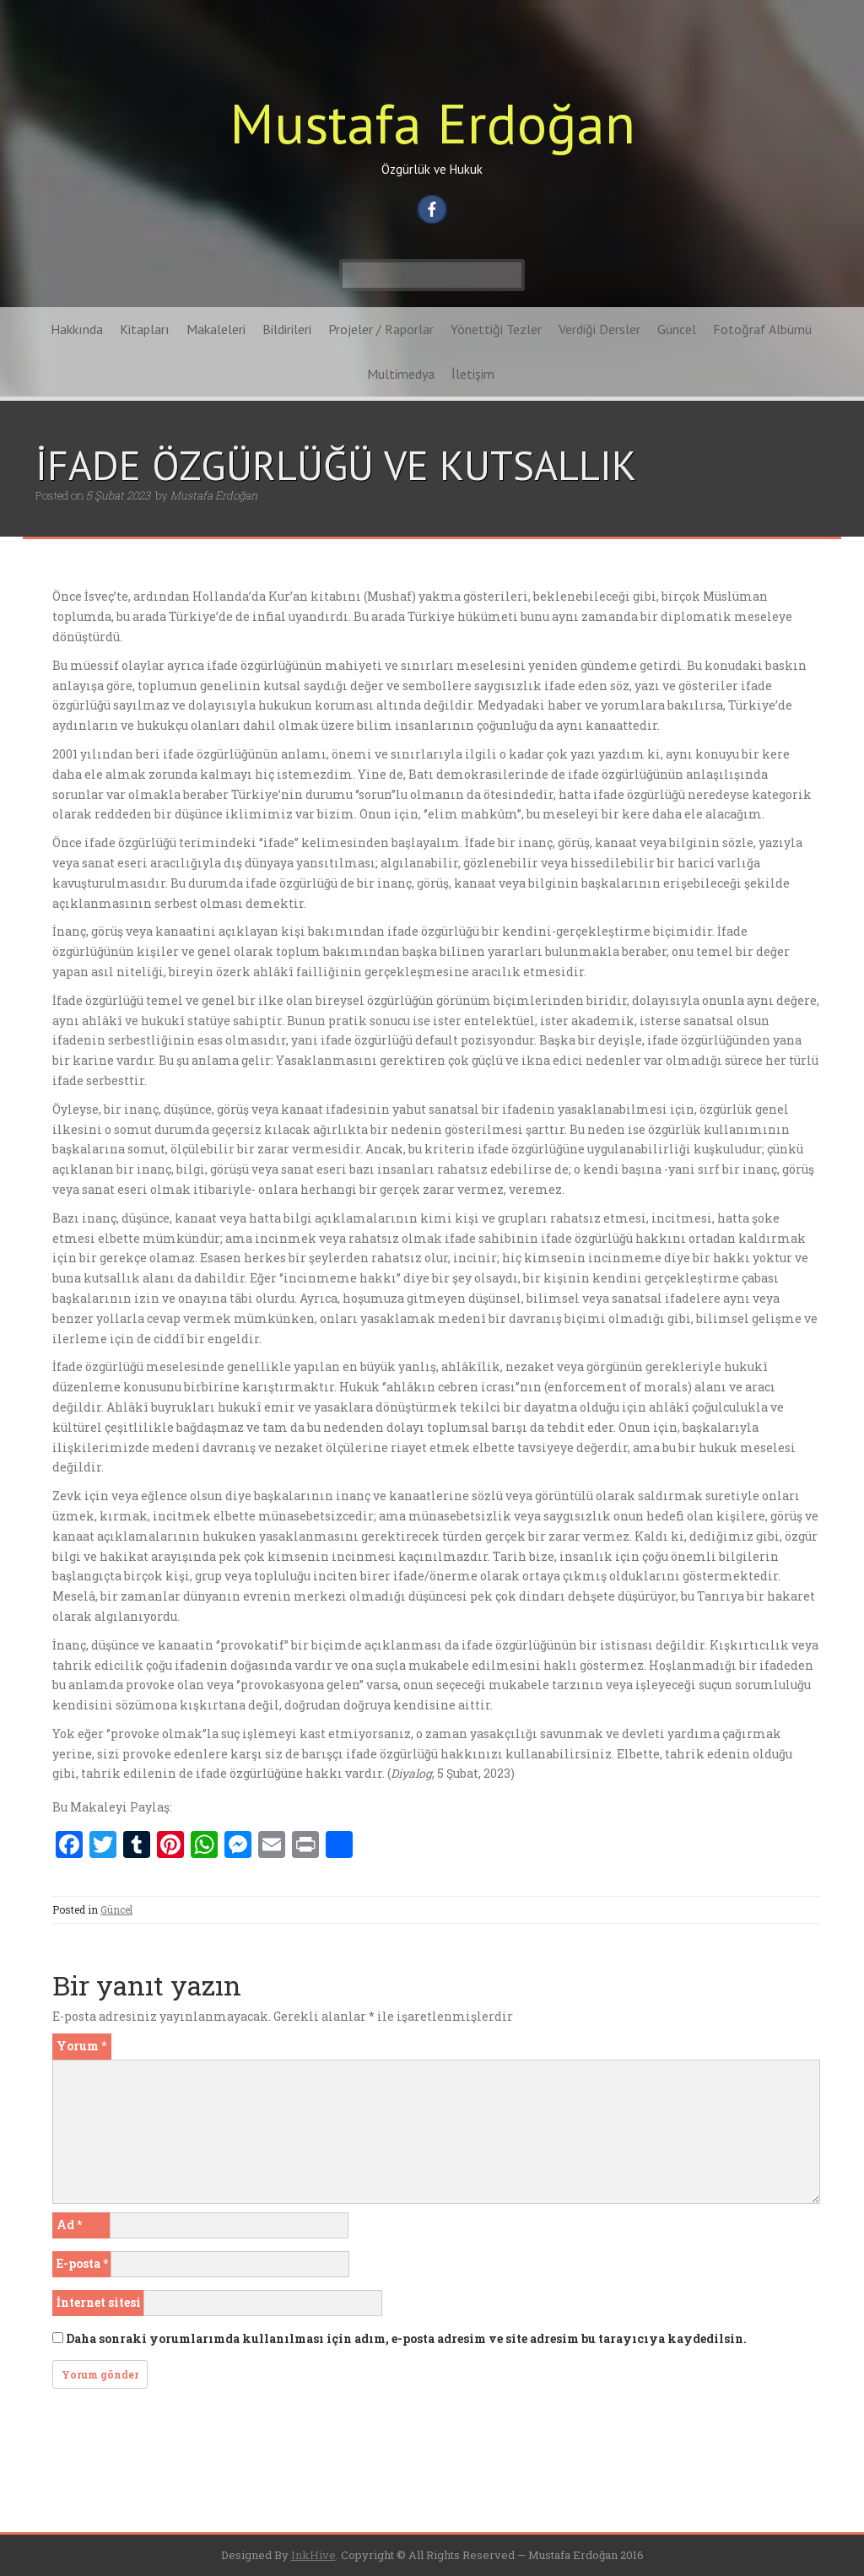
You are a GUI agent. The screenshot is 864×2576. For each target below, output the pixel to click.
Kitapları (145, 329)
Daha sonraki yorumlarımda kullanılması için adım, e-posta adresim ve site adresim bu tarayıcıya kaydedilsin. (406, 2338)
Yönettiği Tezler (496, 329)
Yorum (81, 2046)
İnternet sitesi (99, 2302)
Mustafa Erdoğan (432, 123)
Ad (69, 2225)
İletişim (472, 373)
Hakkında (77, 329)
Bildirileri (286, 329)
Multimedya (401, 373)
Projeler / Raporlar (381, 329)
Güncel (676, 329)
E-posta (82, 2263)
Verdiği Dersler (599, 329)
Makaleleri (216, 329)
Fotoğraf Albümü (762, 329)
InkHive (313, 2554)
